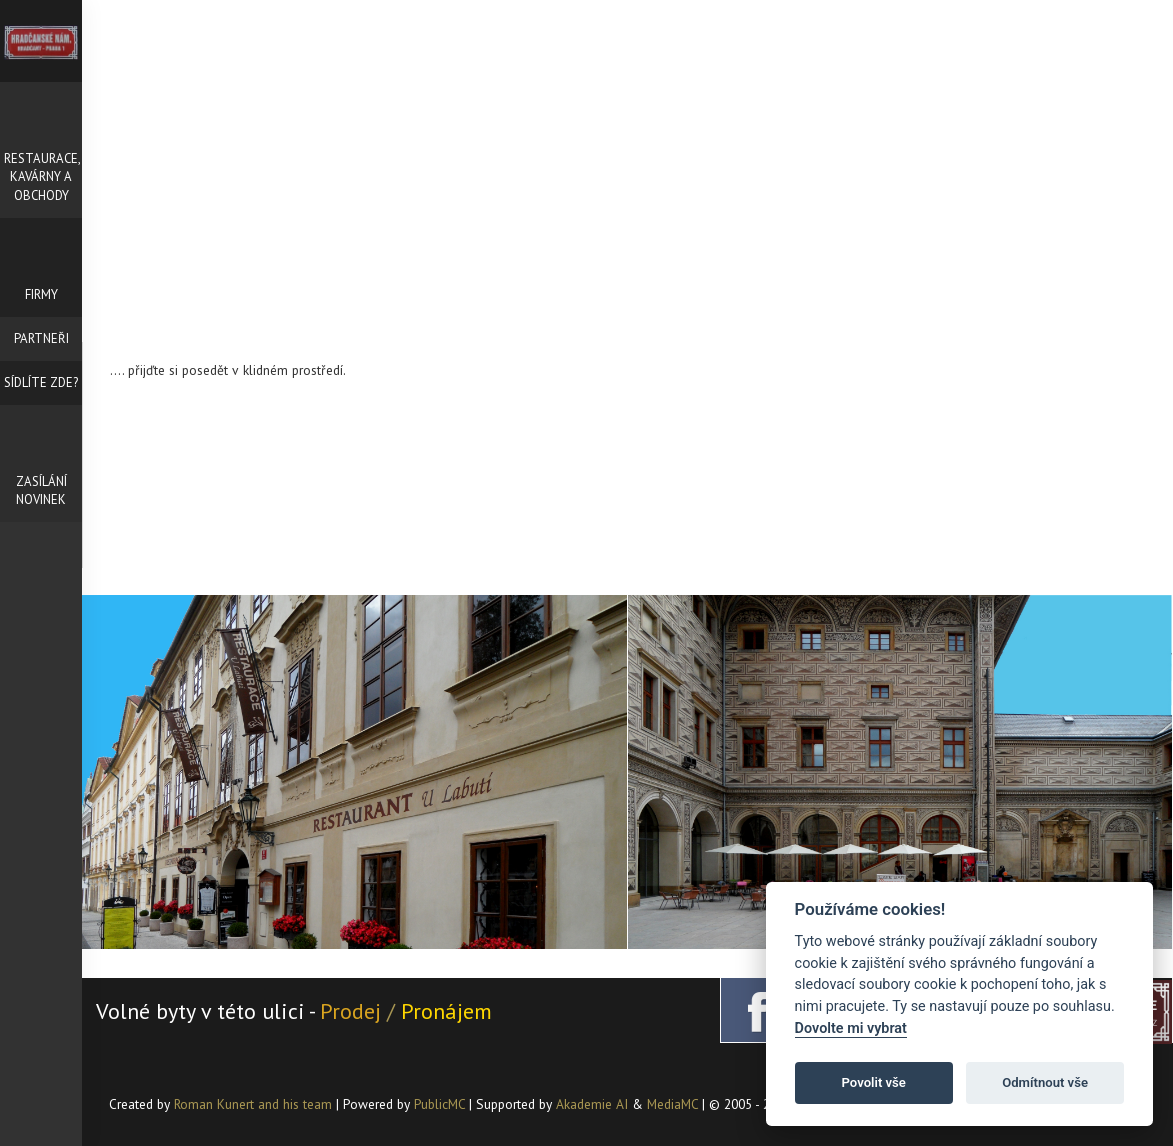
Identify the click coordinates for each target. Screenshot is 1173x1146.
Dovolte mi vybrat (851, 1028)
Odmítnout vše (1045, 1082)
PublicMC (439, 1104)
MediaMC (672, 1104)
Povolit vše (874, 1082)
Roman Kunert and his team (255, 1104)
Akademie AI (592, 1104)
